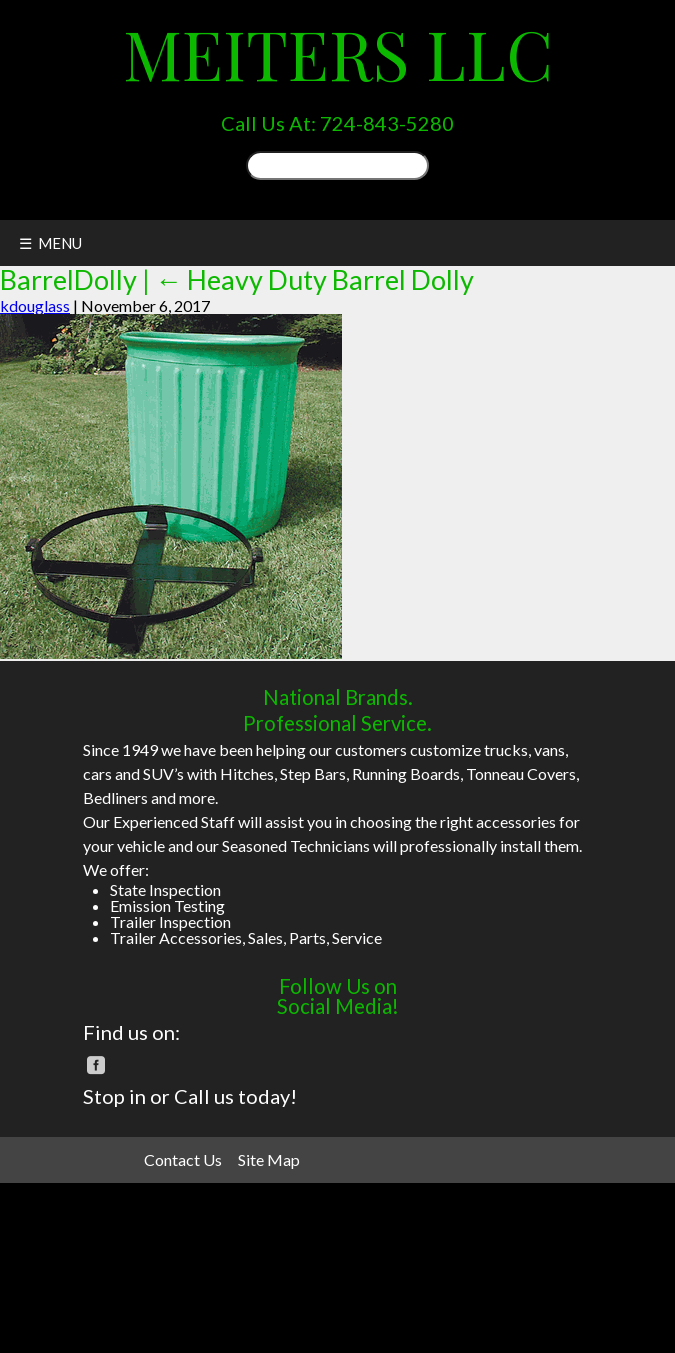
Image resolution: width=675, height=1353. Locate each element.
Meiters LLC (338, 53)
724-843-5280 (387, 123)
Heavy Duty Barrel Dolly (314, 279)
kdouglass (35, 305)
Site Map (269, 1159)
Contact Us (183, 1159)
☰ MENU (50, 243)
